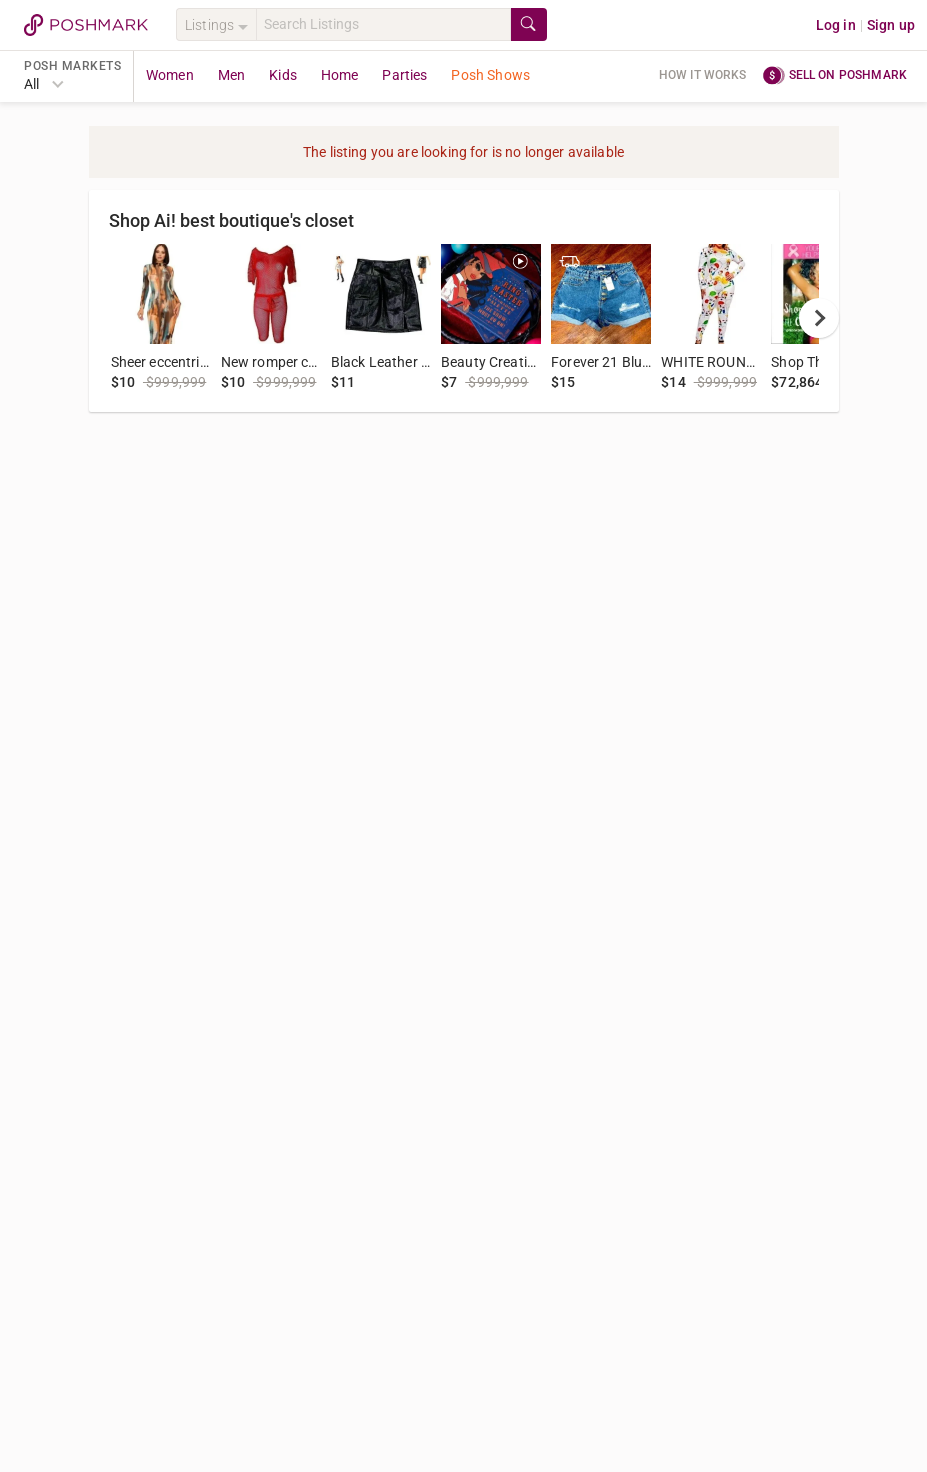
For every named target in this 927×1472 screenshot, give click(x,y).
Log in (836, 25)
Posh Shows (490, 75)
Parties (404, 75)
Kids (283, 75)
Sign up (891, 25)
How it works (703, 75)
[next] (819, 318)
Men (231, 75)
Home (340, 75)
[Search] (383, 24)
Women (170, 75)
